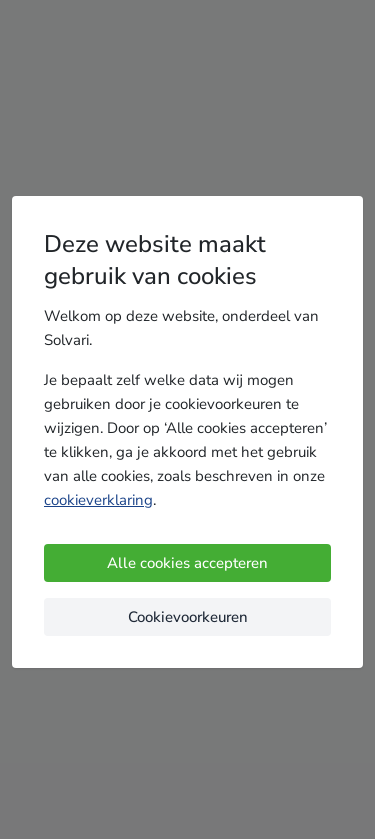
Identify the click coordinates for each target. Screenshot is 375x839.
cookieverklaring (98, 500)
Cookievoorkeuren (188, 617)
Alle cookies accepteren (187, 563)
